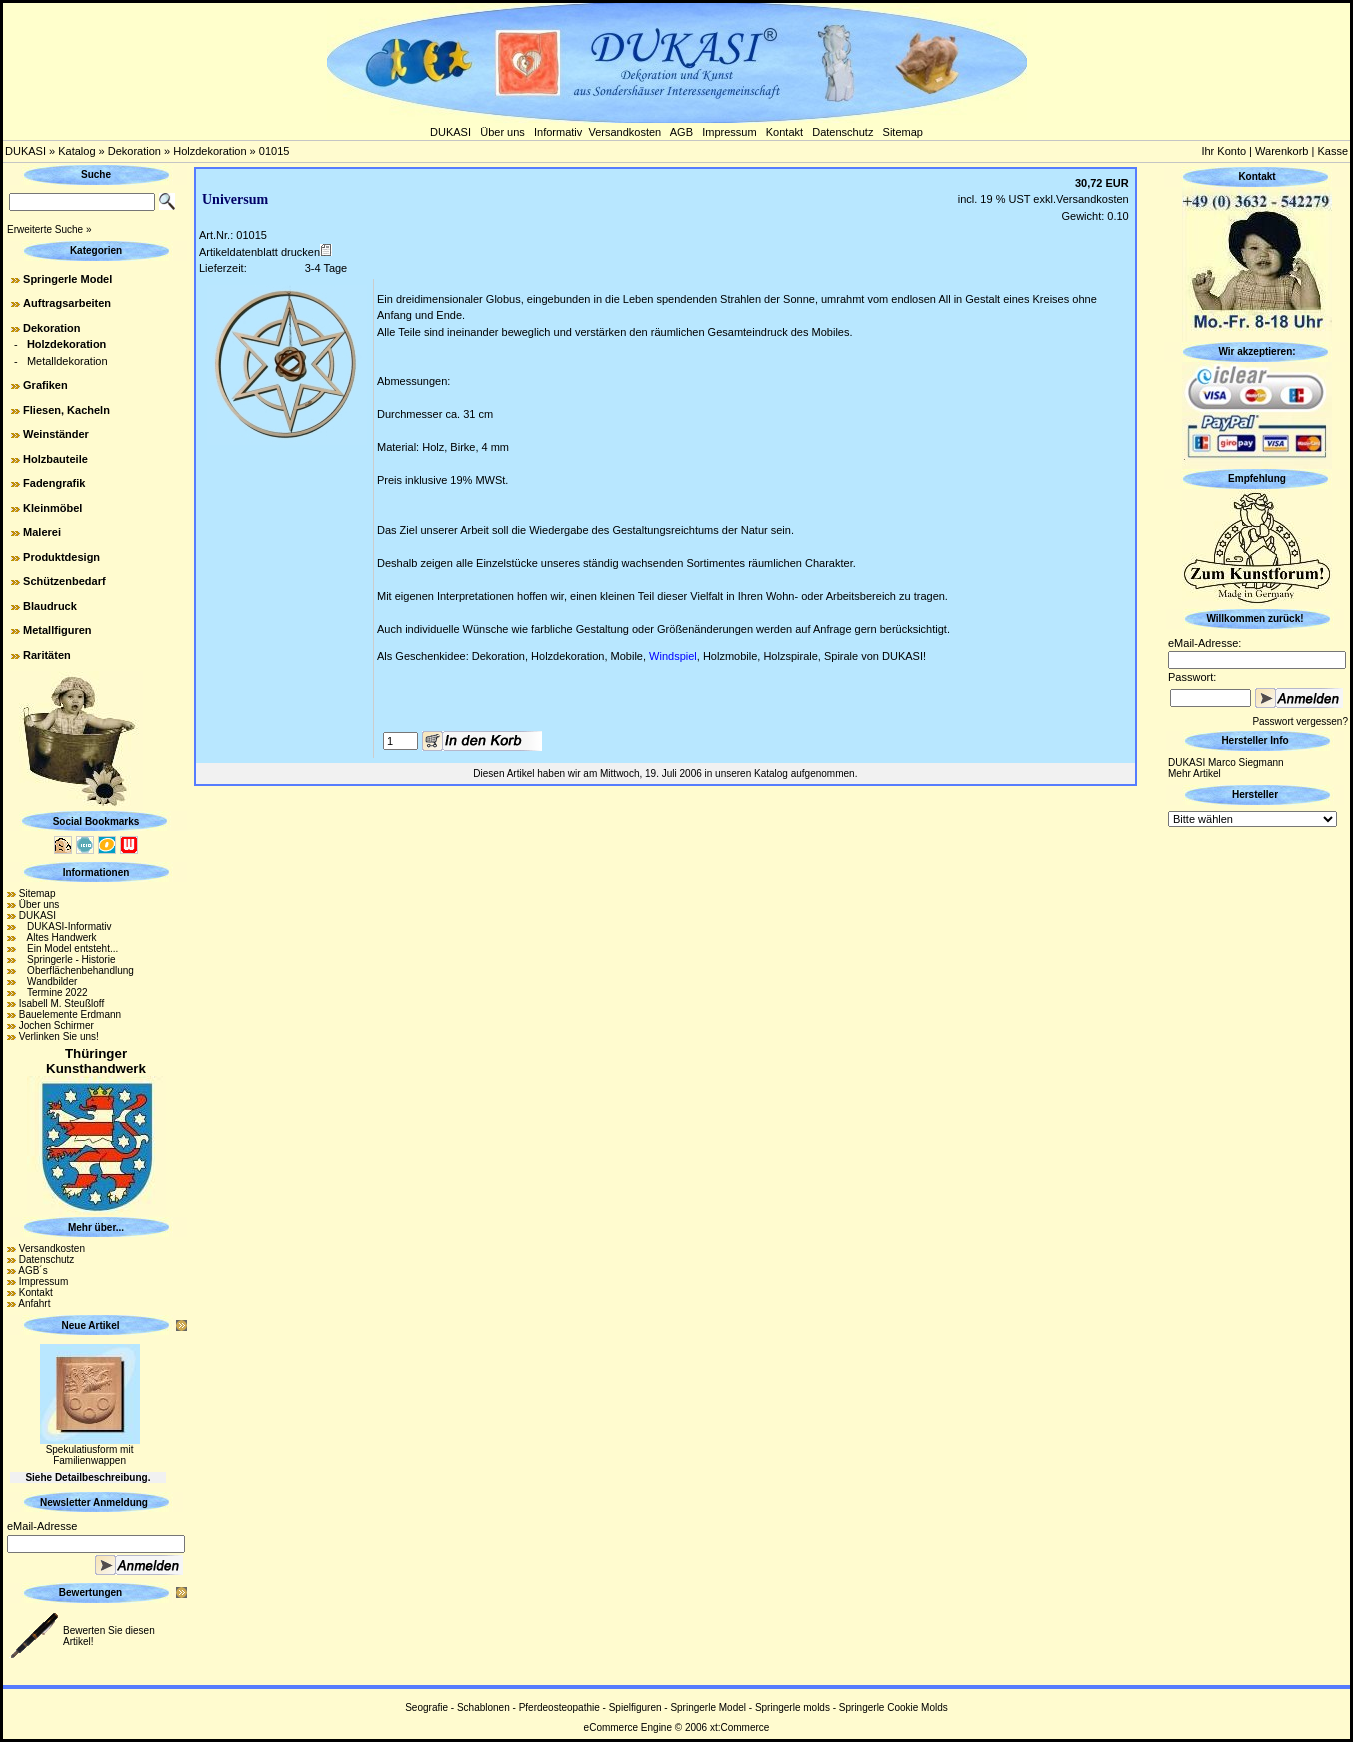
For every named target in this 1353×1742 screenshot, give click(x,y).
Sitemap (903, 132)
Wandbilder (48, 981)
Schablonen (483, 1707)
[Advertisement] (1257, 1131)
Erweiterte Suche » (49, 229)
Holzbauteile (55, 459)
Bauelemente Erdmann (70, 1014)
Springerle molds (792, 1707)
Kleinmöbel (52, 508)
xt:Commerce (739, 1727)
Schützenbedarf (64, 581)
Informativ (558, 132)
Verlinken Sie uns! (59, 1036)
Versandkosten (624, 132)
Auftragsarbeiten (67, 303)
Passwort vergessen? (1300, 721)
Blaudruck (50, 606)
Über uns (502, 132)
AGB (681, 132)
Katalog (76, 151)
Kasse (1332, 151)
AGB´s (32, 1270)
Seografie (426, 1707)
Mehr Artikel (1194, 773)
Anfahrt (34, 1303)
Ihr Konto (1223, 151)
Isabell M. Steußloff (61, 1003)
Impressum (729, 132)
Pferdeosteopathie (559, 1707)
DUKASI (450, 132)
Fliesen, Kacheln (66, 410)
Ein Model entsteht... (69, 948)
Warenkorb (1281, 151)
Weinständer (56, 434)
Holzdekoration (209, 151)
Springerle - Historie (67, 959)
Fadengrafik (54, 483)
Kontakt (784, 132)
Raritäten (47, 655)
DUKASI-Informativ (65, 926)
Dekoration (134, 151)
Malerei (42, 532)
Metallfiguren (57, 630)
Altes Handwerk (58, 937)
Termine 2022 (53, 992)
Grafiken (45, 385)
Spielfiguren (635, 1707)
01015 (274, 151)
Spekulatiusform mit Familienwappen (90, 1455)
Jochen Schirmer (56, 1025)
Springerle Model (67, 279)
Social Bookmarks (96, 821)
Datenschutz (842, 132)
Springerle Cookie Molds (893, 1707)
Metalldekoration (67, 361)
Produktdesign (61, 557)
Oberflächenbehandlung (76, 970)
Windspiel (673, 656)
